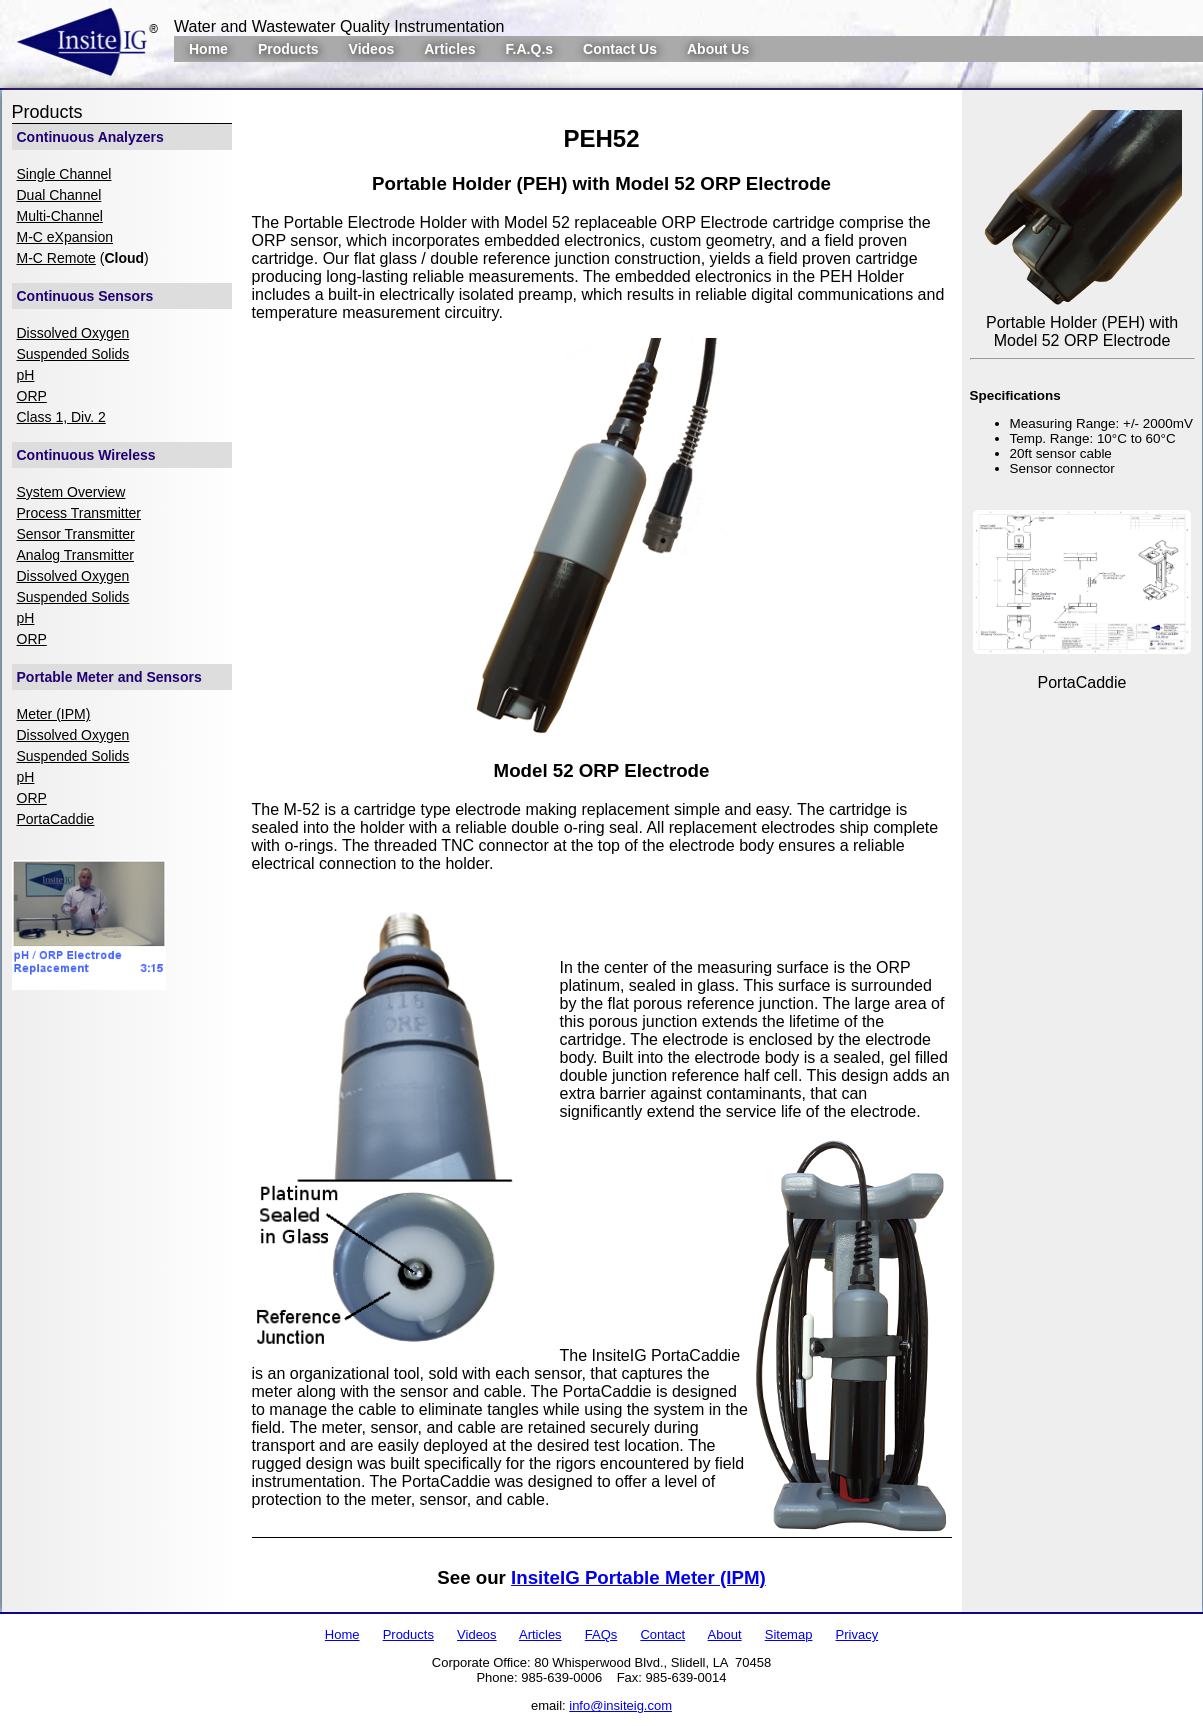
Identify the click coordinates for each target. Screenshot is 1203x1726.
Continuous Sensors (85, 296)
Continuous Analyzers (90, 137)
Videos (372, 49)
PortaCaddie (56, 819)
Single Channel (64, 174)
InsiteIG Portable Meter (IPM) (638, 1577)
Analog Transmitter (76, 555)
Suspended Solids (73, 354)
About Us (718, 49)
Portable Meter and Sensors (109, 677)
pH (26, 375)
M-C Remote (56, 258)
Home (208, 49)
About (725, 1634)
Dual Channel (59, 195)
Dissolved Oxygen (73, 333)
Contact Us (620, 49)
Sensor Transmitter (76, 534)
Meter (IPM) (54, 714)
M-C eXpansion (65, 237)
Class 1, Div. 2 (61, 417)
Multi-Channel (60, 216)
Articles (449, 49)
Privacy (857, 1634)
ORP (32, 396)
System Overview (71, 492)
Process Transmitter (79, 513)
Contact (662, 1634)
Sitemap (789, 1634)
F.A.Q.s (529, 49)
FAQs (601, 1634)
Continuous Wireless (86, 455)
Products (288, 49)
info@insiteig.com (620, 1705)
